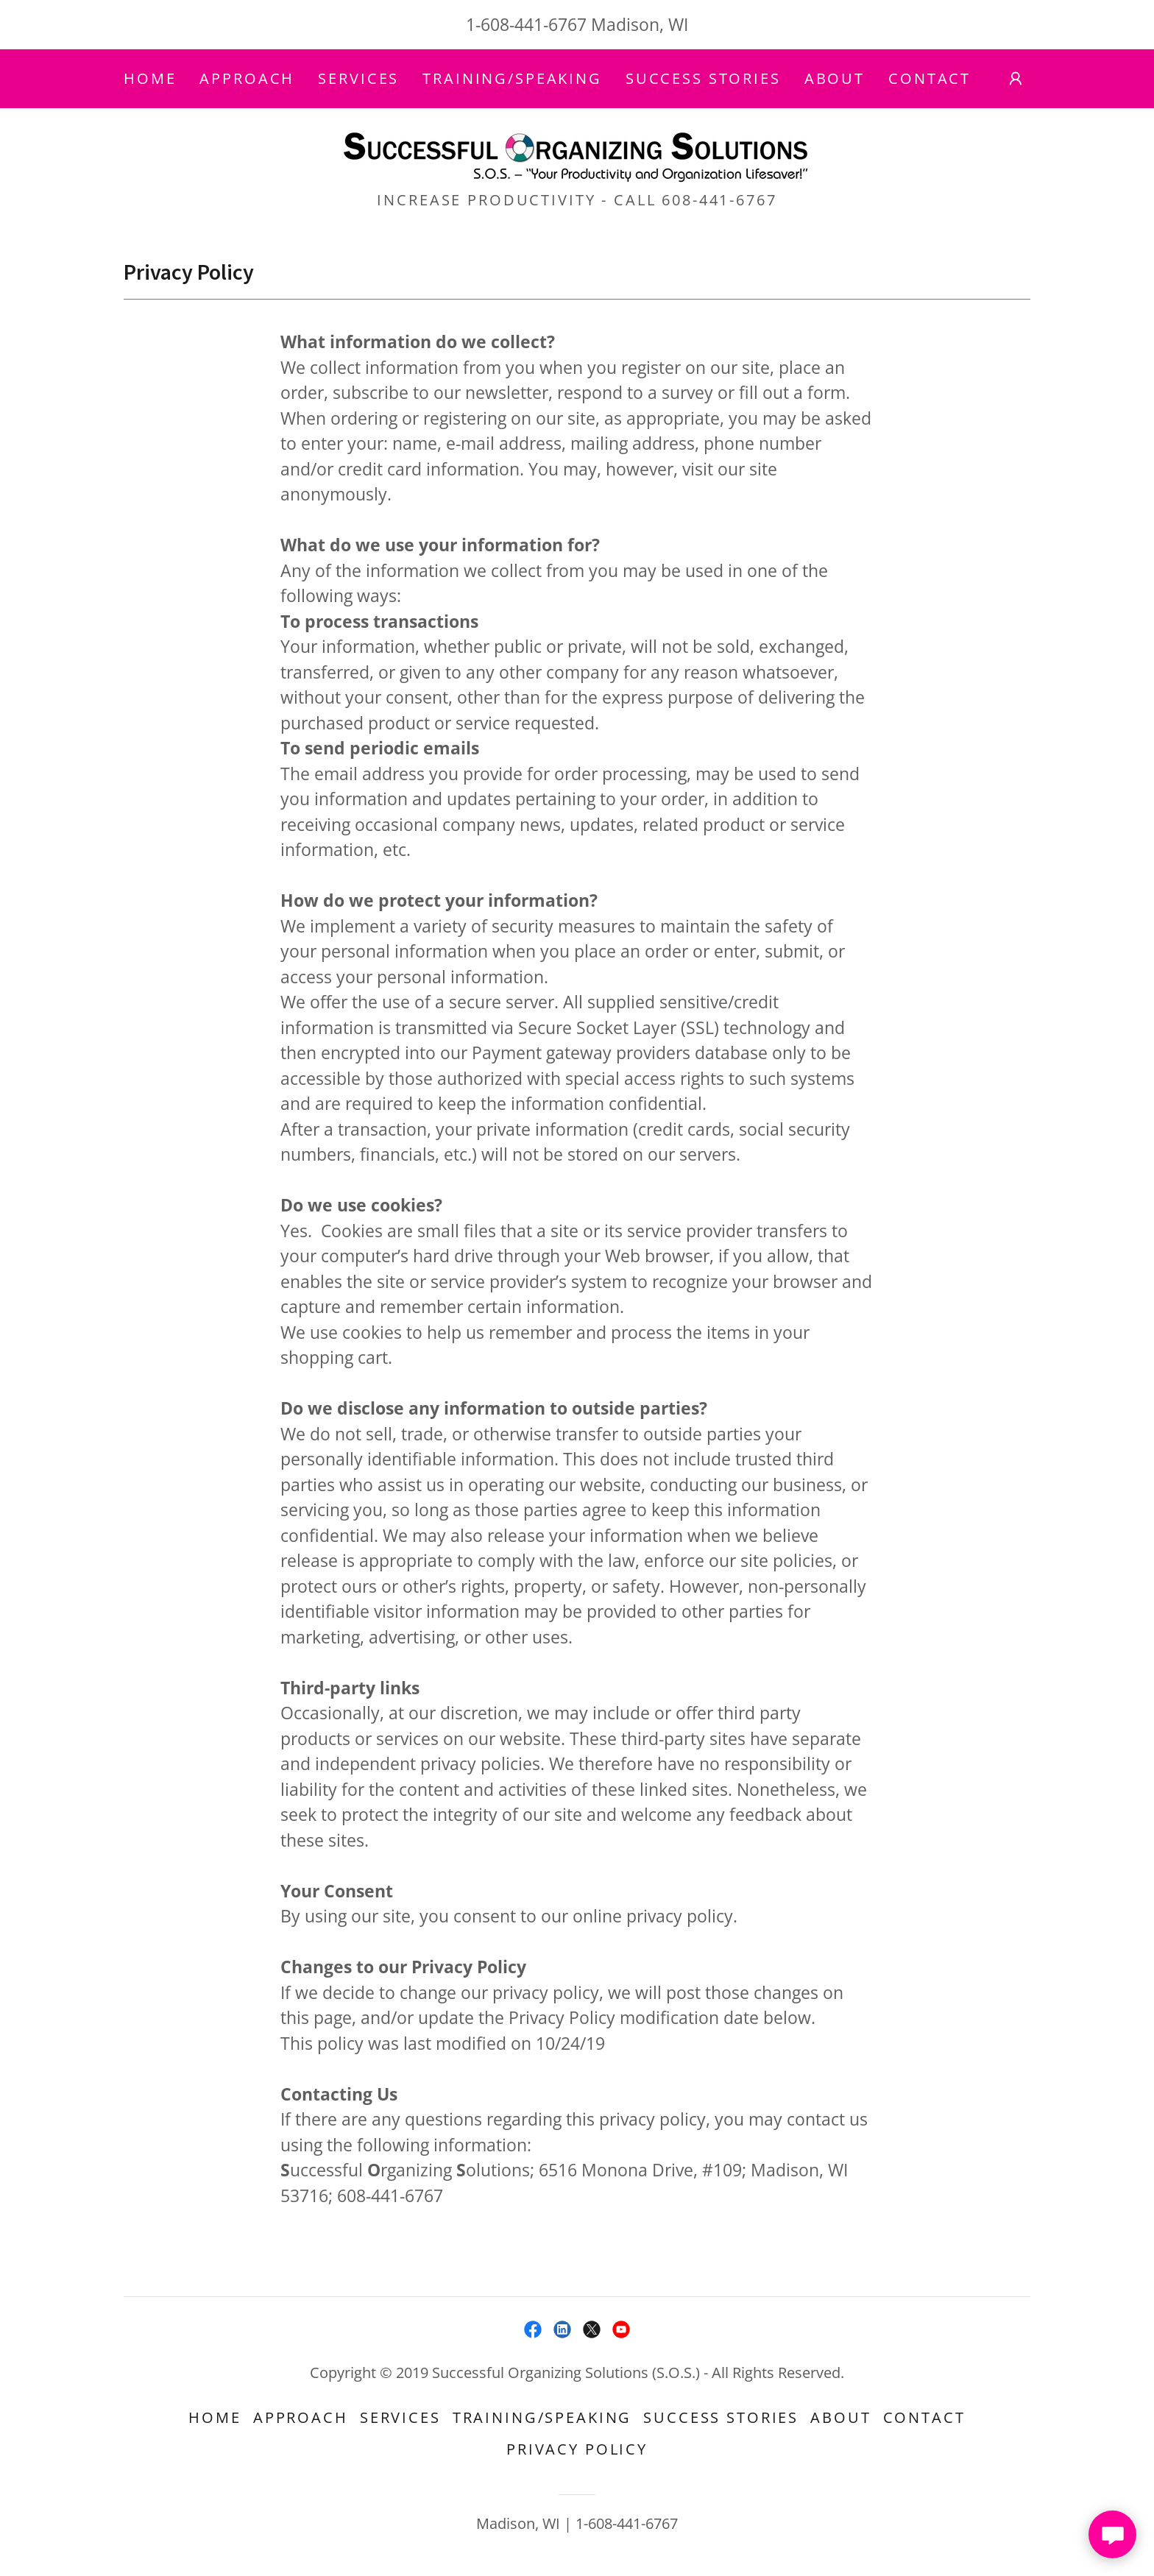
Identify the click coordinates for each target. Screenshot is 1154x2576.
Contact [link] (929, 78)
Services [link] (358, 78)
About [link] (834, 78)
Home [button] (214, 2417)
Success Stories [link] (703, 78)
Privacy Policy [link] (577, 2449)
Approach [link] (246, 78)
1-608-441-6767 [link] (526, 24)
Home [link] (150, 78)
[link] (577, 153)
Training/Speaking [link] (512, 78)
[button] (1015, 78)
